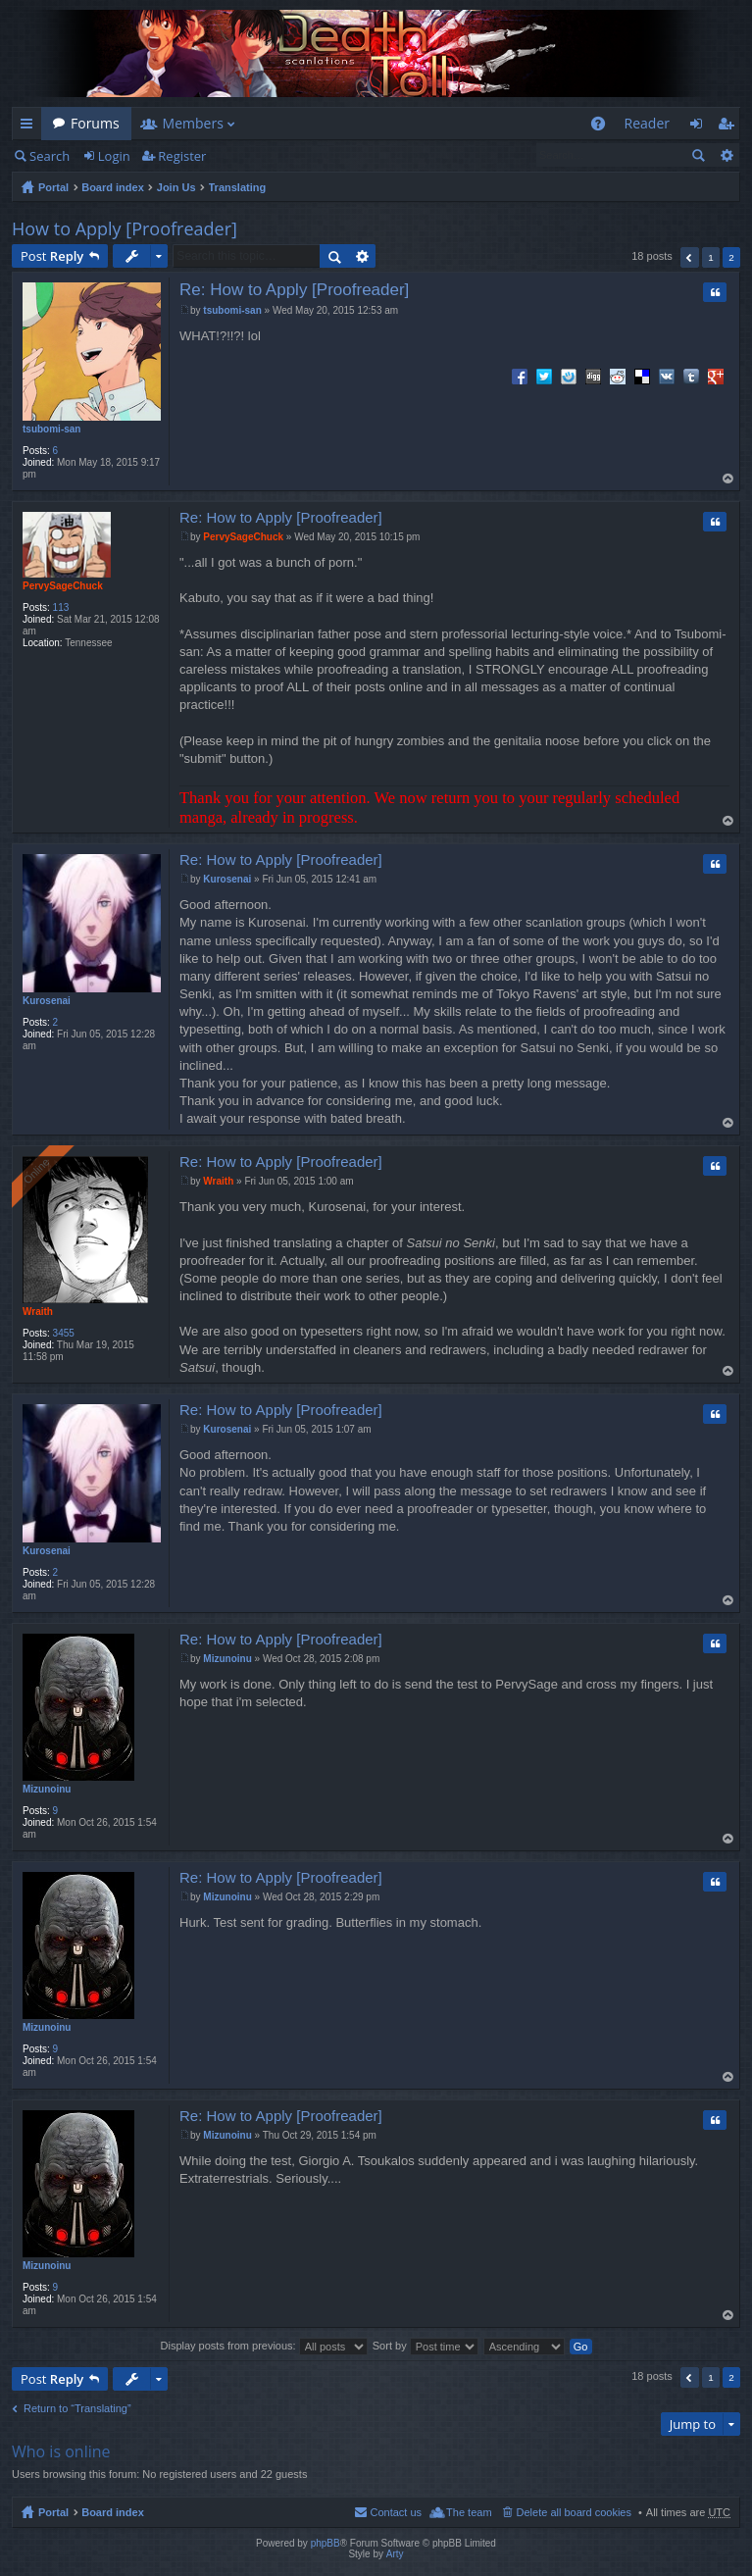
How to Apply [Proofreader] (124, 228)
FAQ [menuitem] (603, 127)
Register (182, 156)
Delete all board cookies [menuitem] (574, 2512)
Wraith (38, 1311)
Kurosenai (47, 1000)
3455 (64, 1333)
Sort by (425, 2345)
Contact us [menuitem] (396, 2512)
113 (61, 607)
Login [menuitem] (701, 127)
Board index (112, 187)
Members (193, 123)
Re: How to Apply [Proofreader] (294, 289)
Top (729, 478)
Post (52, 256)
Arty (395, 2554)
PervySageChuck (63, 586)
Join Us (176, 187)
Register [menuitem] (729, 127)
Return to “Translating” (77, 2408)
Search (49, 156)
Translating (238, 187)
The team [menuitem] (468, 2512)
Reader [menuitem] (647, 123)
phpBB (325, 2543)
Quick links (30, 127)
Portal (53, 187)
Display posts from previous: (264, 2345)
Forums (95, 123)
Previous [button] (689, 257)
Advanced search (726, 155)
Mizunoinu (47, 1789)
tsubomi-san (51, 429)
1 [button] (711, 257)
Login (114, 156)
